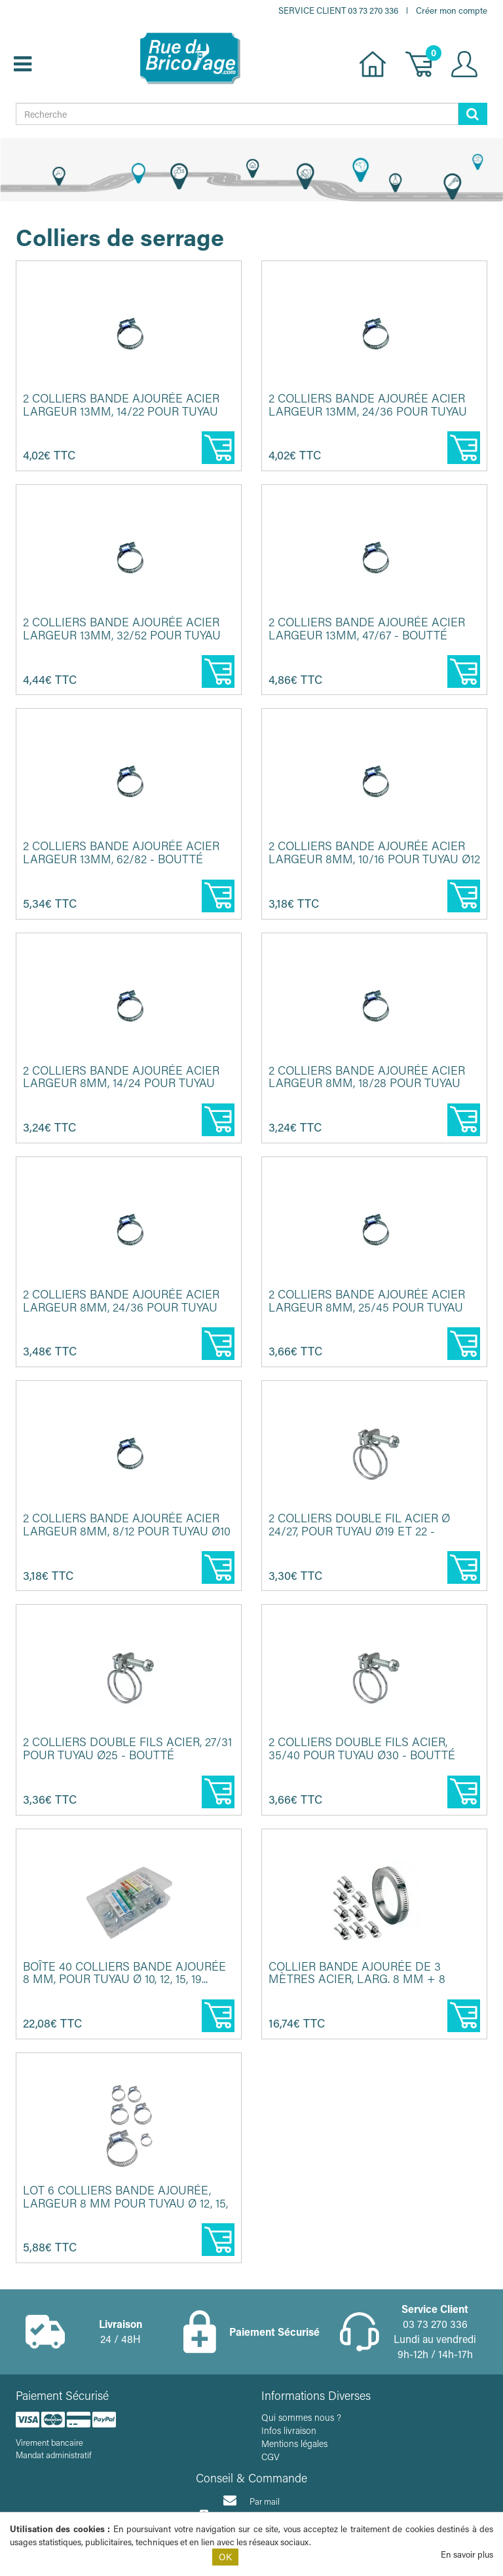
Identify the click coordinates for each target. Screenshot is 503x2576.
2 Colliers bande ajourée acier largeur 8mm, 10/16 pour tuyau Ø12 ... (374, 859)
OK (225, 2556)
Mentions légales (294, 2443)
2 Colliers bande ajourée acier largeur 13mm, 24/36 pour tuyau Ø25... (368, 411)
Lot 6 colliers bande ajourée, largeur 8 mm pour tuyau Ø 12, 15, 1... (125, 2203)
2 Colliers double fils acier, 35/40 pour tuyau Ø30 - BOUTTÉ (362, 1748)
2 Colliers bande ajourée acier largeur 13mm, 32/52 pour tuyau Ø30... (122, 635)
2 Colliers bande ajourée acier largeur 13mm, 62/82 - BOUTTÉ (121, 852)
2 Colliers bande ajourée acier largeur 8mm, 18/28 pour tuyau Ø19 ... (367, 1083)
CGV (270, 2456)
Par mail (251, 2500)
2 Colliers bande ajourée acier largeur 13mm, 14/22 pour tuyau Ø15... (121, 411)
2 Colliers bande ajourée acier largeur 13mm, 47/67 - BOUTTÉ (367, 628)
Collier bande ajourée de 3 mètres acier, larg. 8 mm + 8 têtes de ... (357, 1979)
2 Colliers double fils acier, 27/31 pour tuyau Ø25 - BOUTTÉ (127, 1748)
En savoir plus (467, 2554)
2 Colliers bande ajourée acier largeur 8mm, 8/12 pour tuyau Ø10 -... (127, 1531)
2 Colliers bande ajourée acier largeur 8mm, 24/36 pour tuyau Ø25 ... (121, 1307)
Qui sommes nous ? (301, 2417)
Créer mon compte (451, 10)
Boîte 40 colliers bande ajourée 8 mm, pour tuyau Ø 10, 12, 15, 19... (124, 1972)
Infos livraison (288, 2430)
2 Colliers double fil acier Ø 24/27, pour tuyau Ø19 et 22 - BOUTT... (359, 1531)
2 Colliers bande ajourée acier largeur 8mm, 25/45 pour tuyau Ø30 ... (367, 1307)
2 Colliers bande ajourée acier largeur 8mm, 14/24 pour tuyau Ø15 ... (121, 1083)
